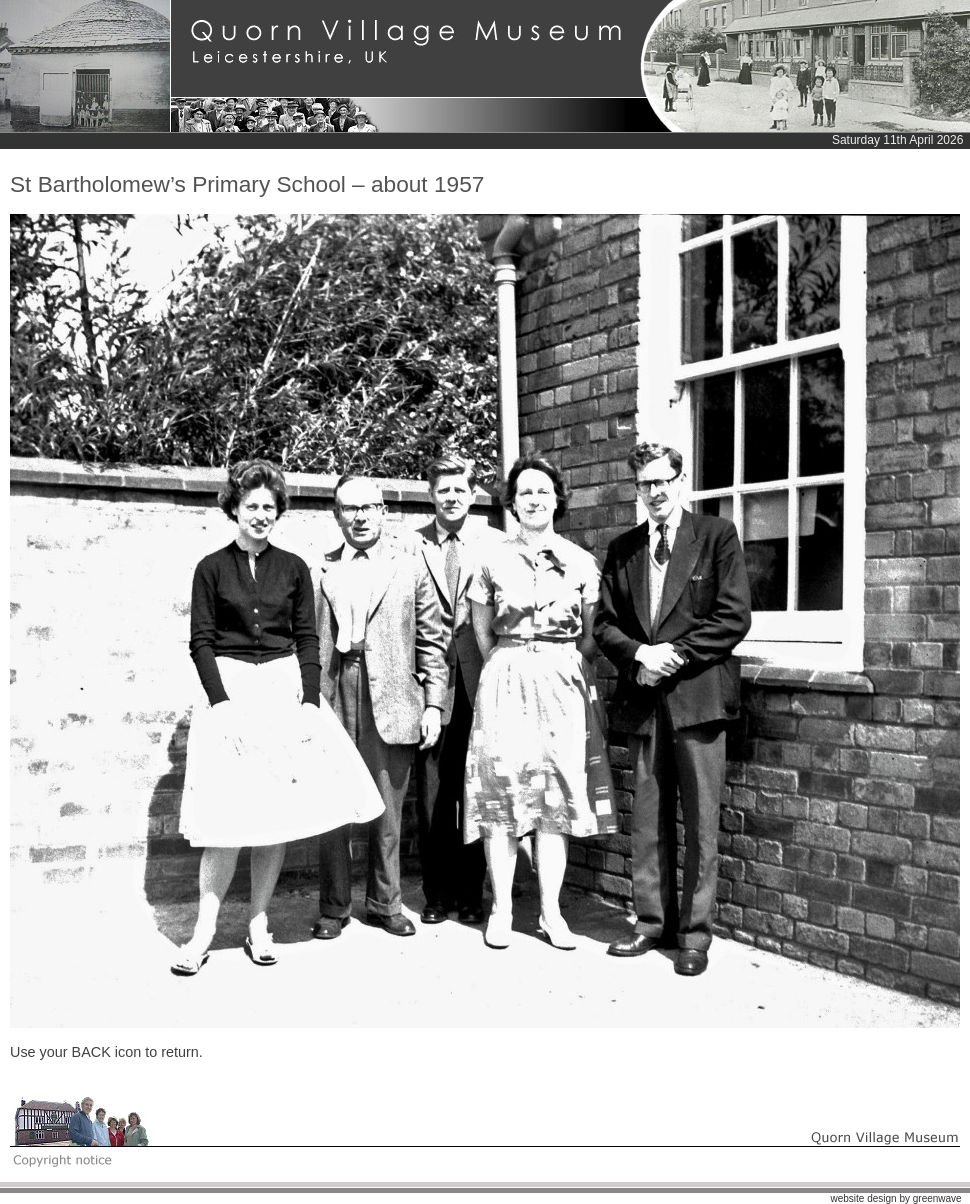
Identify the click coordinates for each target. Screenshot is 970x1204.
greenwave (937, 1198)
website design (863, 1198)
